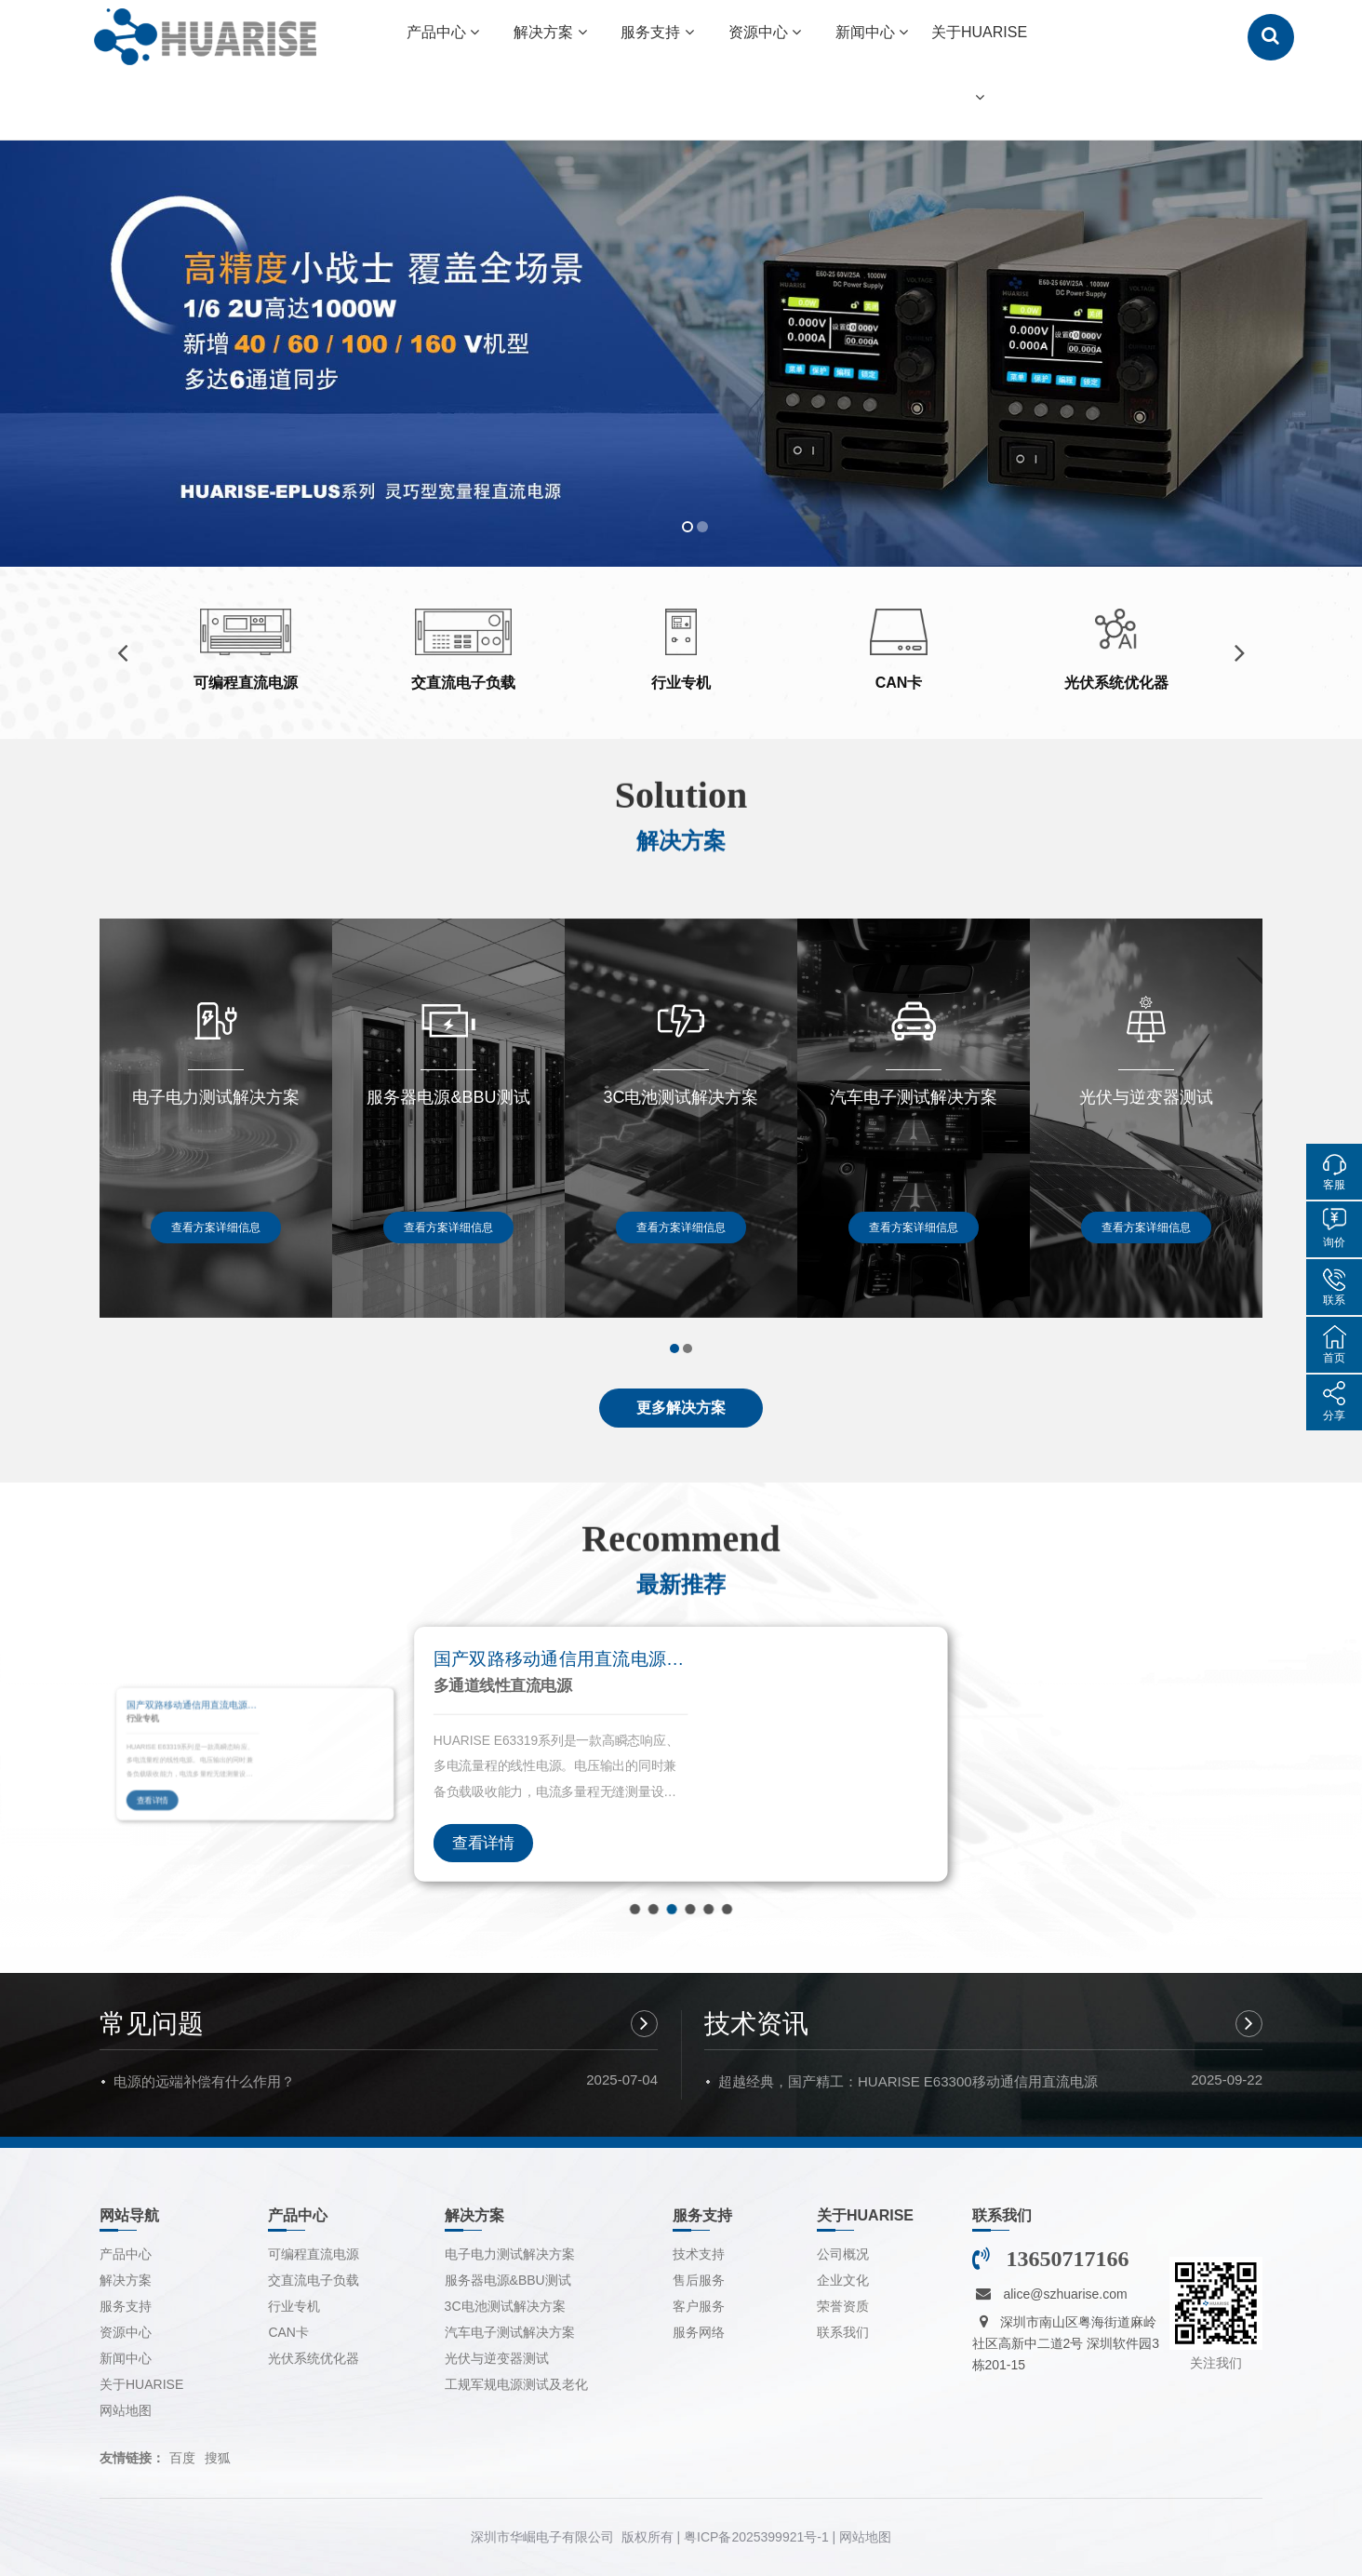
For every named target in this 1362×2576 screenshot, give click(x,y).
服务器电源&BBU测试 (508, 2280)
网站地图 (126, 2410)
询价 (1334, 1242)
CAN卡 (288, 2332)
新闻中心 (126, 2358)
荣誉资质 (843, 2306)
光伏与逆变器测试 (497, 2358)
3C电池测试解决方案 (505, 2306)
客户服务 (699, 2306)
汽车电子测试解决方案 (510, 2332)
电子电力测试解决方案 (510, 2254)
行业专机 (294, 2306)
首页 (1334, 1357)
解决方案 (126, 2280)
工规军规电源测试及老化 (516, 2384)
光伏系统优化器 (313, 2358)
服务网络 (699, 2332)
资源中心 (126, 2332)
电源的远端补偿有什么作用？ (204, 2081)
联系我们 (843, 2332)
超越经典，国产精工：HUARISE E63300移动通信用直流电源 (908, 2081)
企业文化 (843, 2280)
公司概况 (843, 2254)
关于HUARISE (141, 2384)
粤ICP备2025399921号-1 (756, 2536)
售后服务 (699, 2280)
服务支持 (126, 2306)
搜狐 (218, 2457)
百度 (182, 2457)
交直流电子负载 (313, 2280)
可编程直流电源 (313, 2254)
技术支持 (699, 2254)
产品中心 (126, 2254)
